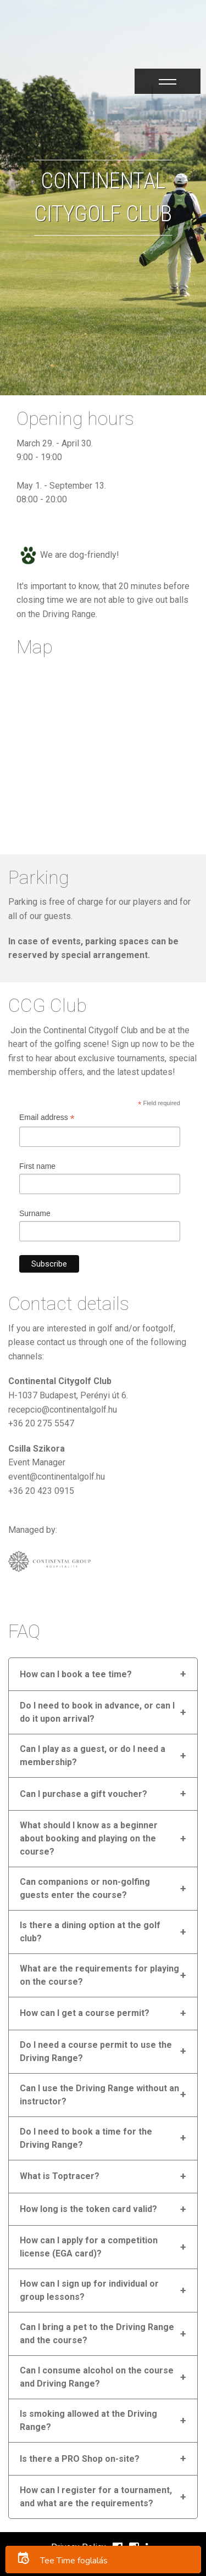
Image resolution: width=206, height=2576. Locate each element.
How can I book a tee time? (103, 1674)
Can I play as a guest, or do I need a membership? (103, 1755)
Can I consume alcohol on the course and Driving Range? (103, 2377)
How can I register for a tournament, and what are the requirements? (103, 2496)
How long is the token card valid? (103, 2209)
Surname (35, 1213)
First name (37, 1166)
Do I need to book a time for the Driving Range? (103, 2138)
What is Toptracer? (103, 2177)
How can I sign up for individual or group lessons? (103, 2290)
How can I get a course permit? (103, 2013)
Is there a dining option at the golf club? (103, 1932)
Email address (47, 1118)
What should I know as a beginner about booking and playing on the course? (103, 1838)
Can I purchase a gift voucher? (103, 1794)
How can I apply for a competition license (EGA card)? (103, 2247)
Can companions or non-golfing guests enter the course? (103, 1888)
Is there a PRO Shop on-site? (103, 2459)
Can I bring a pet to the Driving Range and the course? (103, 2333)
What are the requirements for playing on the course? (103, 1975)
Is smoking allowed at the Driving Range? (103, 2420)
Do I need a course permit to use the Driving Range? (103, 2051)
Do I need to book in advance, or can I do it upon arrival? (103, 1712)
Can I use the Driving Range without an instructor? (103, 2095)
